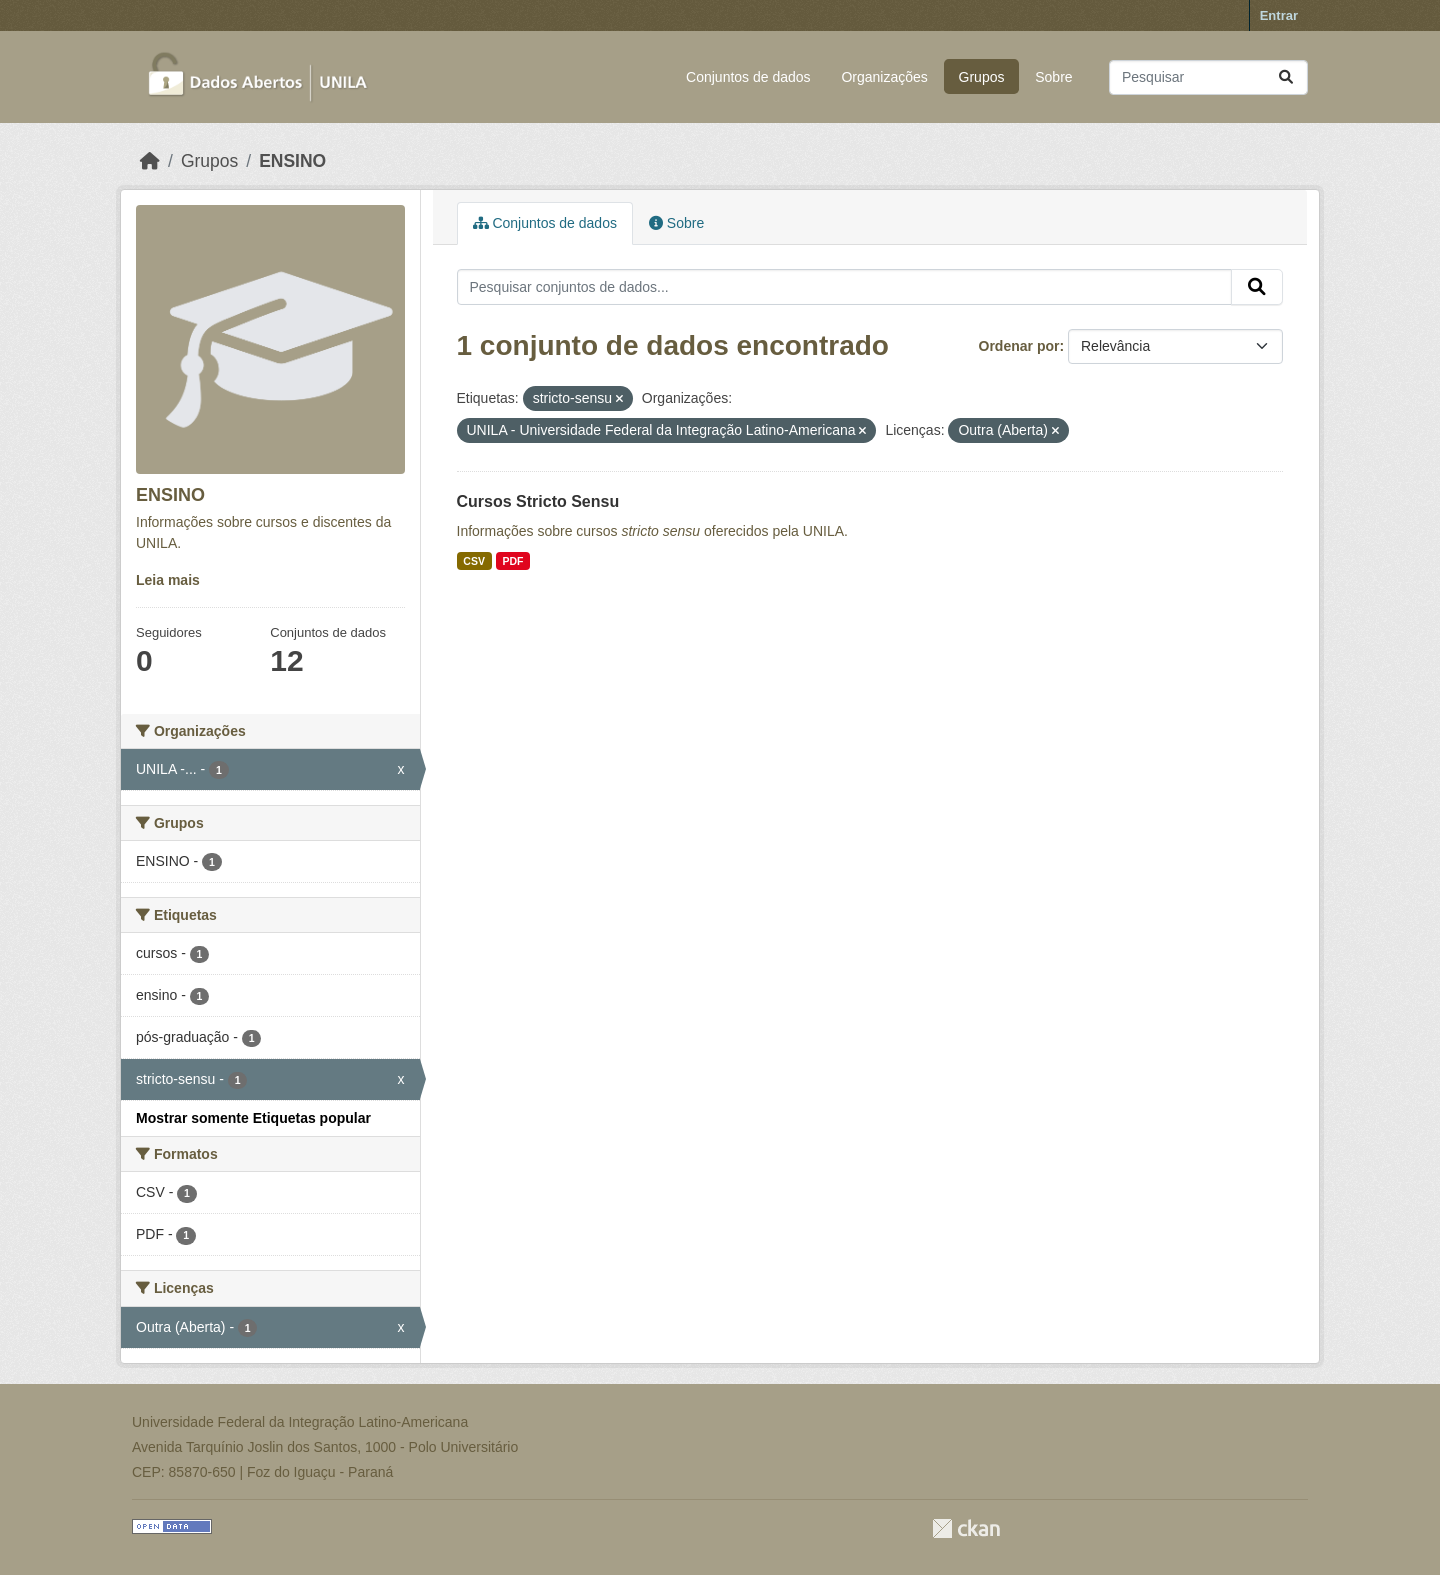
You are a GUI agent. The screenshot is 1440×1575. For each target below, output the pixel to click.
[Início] (150, 161)
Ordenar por (1019, 346)
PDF (512, 561)
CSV (474, 561)
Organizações (884, 77)
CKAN (966, 1528)
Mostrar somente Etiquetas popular (253, 1118)
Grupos (982, 77)
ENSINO (292, 161)
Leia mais (168, 580)
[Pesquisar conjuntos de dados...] (1208, 77)
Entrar (1279, 15)
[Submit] (1286, 77)
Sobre (1053, 77)
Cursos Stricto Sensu (538, 501)
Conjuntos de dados (748, 77)
